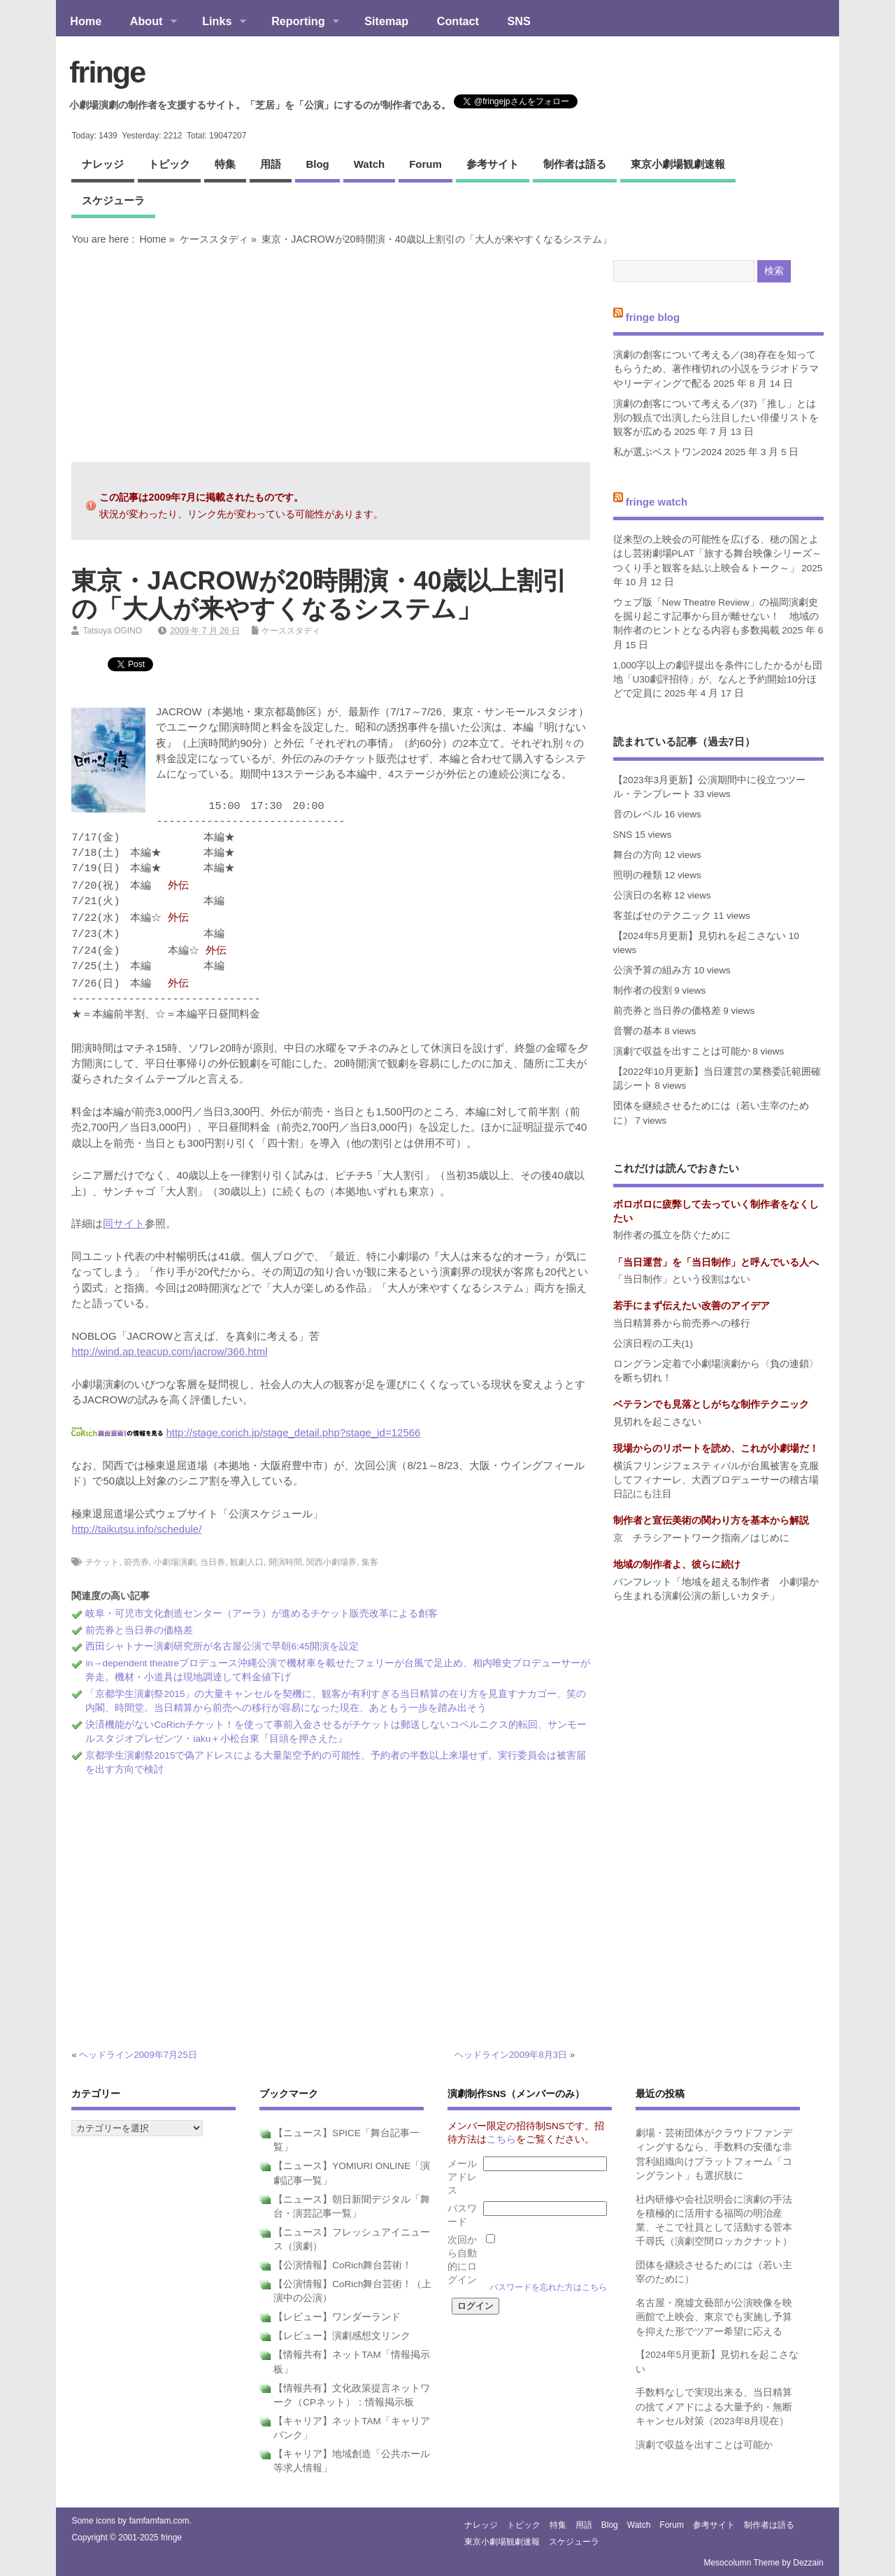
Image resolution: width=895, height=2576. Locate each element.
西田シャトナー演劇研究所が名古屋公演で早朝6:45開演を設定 (221, 1646)
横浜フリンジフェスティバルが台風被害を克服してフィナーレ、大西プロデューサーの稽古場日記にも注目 (716, 1480)
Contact (458, 21)
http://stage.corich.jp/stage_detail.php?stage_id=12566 (293, 1432)
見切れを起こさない (657, 1422)
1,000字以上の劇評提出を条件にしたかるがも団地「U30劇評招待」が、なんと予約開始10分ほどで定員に (718, 679)
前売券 (136, 1562)
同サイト (124, 1223)
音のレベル (637, 814)
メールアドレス (462, 2177)
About (145, 22)
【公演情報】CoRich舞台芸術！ (342, 2265)
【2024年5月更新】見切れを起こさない (700, 936)
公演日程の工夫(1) (653, 1343)
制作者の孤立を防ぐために (672, 1235)
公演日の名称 (642, 895)
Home (85, 21)
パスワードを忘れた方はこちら (548, 2287)
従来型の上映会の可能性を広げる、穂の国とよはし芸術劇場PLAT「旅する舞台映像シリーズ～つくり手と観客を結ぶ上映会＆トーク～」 (717, 553)
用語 (270, 164)
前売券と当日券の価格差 (139, 1630)
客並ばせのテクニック (662, 915)
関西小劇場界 (331, 1562)
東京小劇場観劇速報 (678, 164)
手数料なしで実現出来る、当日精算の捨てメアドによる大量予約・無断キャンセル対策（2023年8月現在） (714, 2406)
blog (317, 164)
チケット (102, 1562)
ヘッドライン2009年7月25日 (137, 2054)
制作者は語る (574, 164)
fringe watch (656, 501)
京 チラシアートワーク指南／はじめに (701, 1538)
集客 (369, 1562)
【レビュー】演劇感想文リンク (341, 2336)
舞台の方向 (637, 855)
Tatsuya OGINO (112, 631)
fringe (107, 72)
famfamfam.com (159, 2521)
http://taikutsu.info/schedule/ (136, 1529)
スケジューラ (113, 200)
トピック (169, 164)
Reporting (298, 22)
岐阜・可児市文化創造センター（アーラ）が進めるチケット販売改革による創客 (261, 1613)
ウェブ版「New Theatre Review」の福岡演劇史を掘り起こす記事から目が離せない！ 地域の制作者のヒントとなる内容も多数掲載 (716, 616)
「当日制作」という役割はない (681, 1279)
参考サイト (492, 164)
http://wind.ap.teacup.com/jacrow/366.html (169, 1351)
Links (217, 22)
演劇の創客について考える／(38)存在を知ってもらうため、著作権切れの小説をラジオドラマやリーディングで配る (716, 369)
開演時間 (285, 1562)
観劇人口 (247, 1562)
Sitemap (386, 21)
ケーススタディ (214, 239)
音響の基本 (637, 1031)
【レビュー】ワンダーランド (337, 2317)
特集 (225, 164)
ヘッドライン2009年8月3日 (510, 2054)
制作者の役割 (642, 990)
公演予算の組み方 (652, 970)
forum (425, 164)
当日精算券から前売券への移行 (681, 1323)
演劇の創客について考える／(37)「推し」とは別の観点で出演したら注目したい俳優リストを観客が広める (716, 418)
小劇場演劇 (175, 1562)
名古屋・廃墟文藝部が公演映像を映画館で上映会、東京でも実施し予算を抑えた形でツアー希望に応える (714, 2317)
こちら (501, 2139)
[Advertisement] (330, 354)
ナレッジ (103, 164)
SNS (519, 21)
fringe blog (653, 316)
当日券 (212, 1562)
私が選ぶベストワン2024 (667, 452)
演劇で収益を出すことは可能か (681, 1051)
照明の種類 (637, 875)
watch (369, 164)
